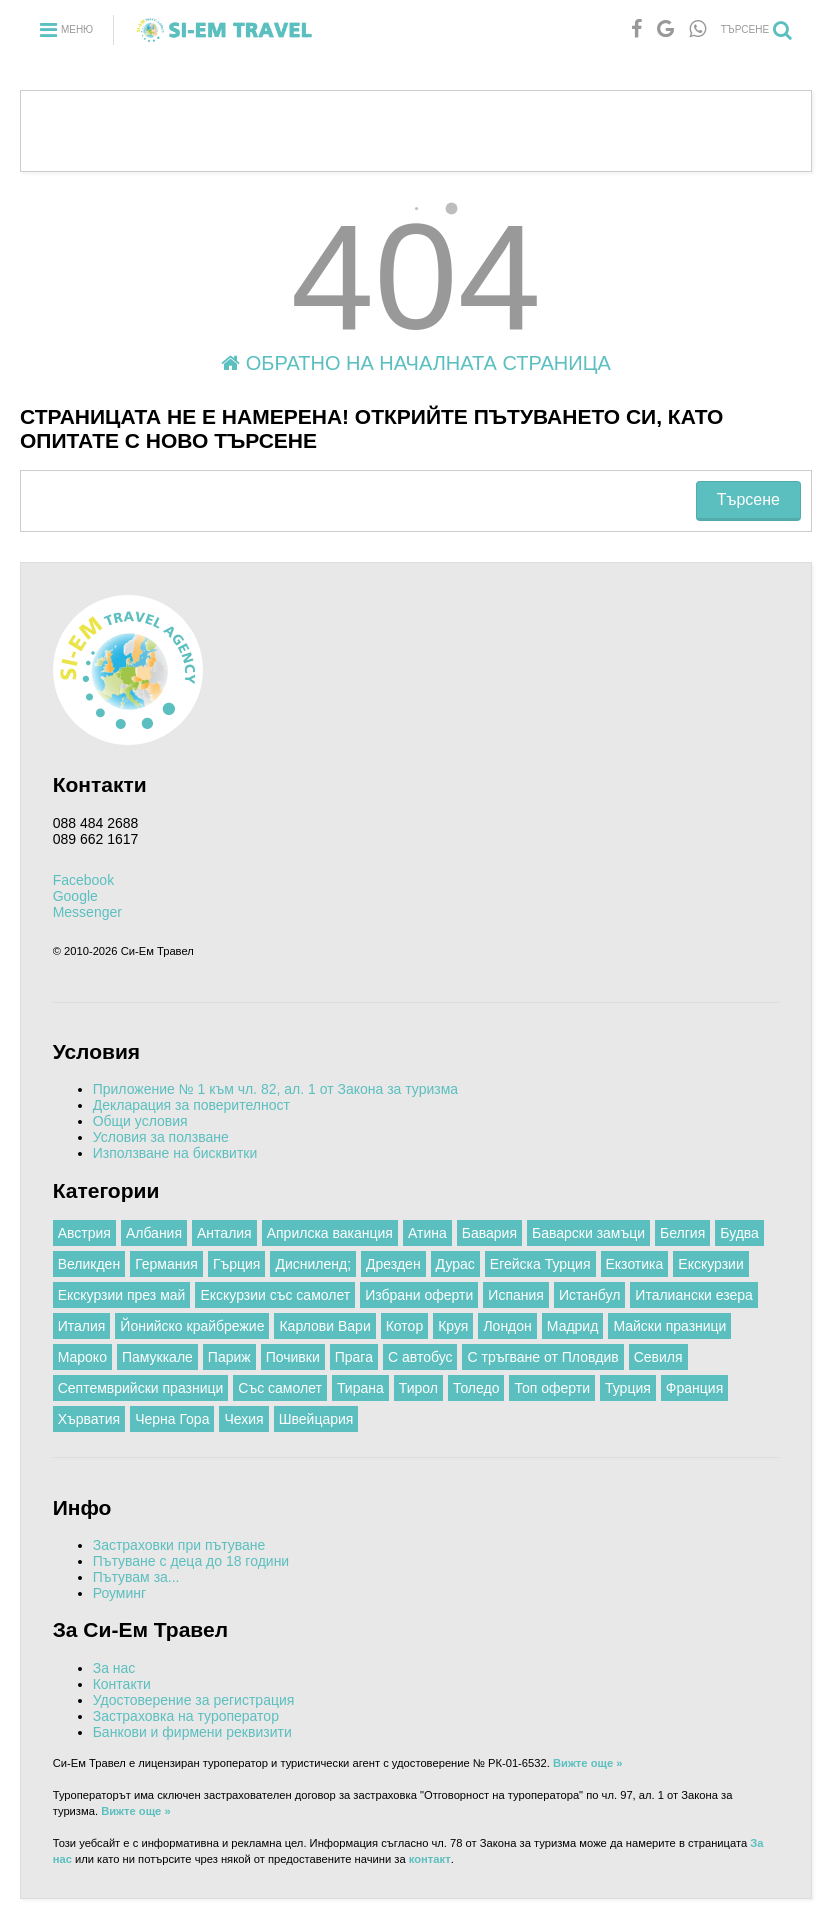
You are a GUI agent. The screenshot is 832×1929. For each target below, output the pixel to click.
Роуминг (119, 1593)
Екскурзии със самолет (275, 1295)
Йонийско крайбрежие (192, 1326)
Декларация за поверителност (191, 1105)
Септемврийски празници (141, 1388)
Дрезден (393, 1264)
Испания (516, 1295)
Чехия (243, 1419)
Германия (166, 1264)
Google (75, 896)
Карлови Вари (324, 1326)
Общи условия (140, 1121)
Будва (739, 1233)
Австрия (84, 1233)
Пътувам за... (136, 1577)
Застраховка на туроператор (186, 1716)
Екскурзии (710, 1264)
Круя (453, 1326)
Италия (82, 1326)
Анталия (224, 1233)
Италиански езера (694, 1295)
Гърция (237, 1264)
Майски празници (669, 1326)
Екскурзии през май (122, 1295)
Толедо (476, 1388)
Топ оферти (552, 1388)
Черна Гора (172, 1419)
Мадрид (573, 1326)
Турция (628, 1388)
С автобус (420, 1357)
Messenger (87, 912)
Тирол (418, 1388)
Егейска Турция (540, 1264)
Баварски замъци (588, 1233)
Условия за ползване (161, 1137)
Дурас (455, 1264)
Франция (694, 1388)
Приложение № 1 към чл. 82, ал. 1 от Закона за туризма (275, 1089)
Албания (154, 1233)
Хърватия (89, 1419)
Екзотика (635, 1264)
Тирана (360, 1388)
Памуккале (157, 1357)
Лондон (507, 1326)
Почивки (293, 1357)
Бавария (489, 1233)
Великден (89, 1264)
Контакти (122, 1684)
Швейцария (316, 1419)
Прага (354, 1357)
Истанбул (589, 1295)
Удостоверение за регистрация (194, 1700)
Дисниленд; (313, 1264)
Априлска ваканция (330, 1233)
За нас (114, 1668)
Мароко (82, 1357)
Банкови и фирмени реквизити (192, 1732)
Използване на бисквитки (175, 1153)
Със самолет (280, 1388)
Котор (404, 1326)
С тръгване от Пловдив (542, 1357)
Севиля (658, 1357)
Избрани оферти (419, 1295)
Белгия (682, 1233)
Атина (427, 1233)
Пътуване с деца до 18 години (191, 1561)
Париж (229, 1357)
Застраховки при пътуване (179, 1545)
